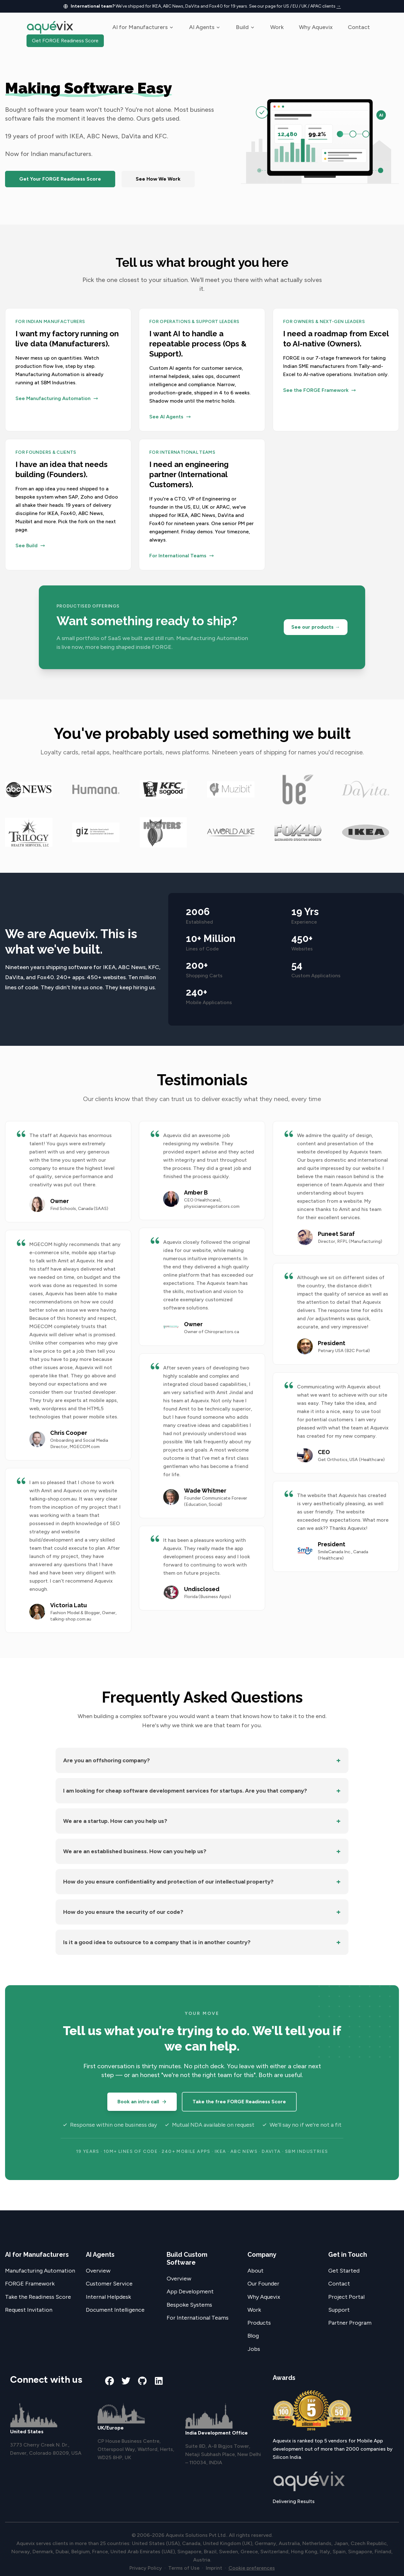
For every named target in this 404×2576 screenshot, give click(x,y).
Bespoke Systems (189, 2304)
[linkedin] (159, 2381)
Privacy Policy (145, 2568)
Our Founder (263, 2283)
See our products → (315, 627)
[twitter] (126, 2381)
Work (277, 27)
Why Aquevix (316, 27)
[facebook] (109, 2381)
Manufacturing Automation (40, 2270)
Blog (253, 2335)
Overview (98, 2270)
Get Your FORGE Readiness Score (60, 179)
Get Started (343, 2270)
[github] (142, 2381)
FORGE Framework (30, 2283)
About (255, 2270)
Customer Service (109, 2283)
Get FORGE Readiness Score (65, 41)
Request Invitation (28, 2309)
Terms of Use (183, 2568)
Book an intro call (142, 2102)
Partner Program (349, 2322)
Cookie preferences (252, 2568)
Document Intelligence (115, 2309)
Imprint (214, 2568)
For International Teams (198, 2317)
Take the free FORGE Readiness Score (239, 2102)
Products (259, 2322)
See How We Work (158, 179)
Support (339, 2309)
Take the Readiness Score (38, 2296)
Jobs (253, 2348)
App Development (190, 2291)
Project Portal (346, 2296)
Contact (359, 27)
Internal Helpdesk (108, 2296)
